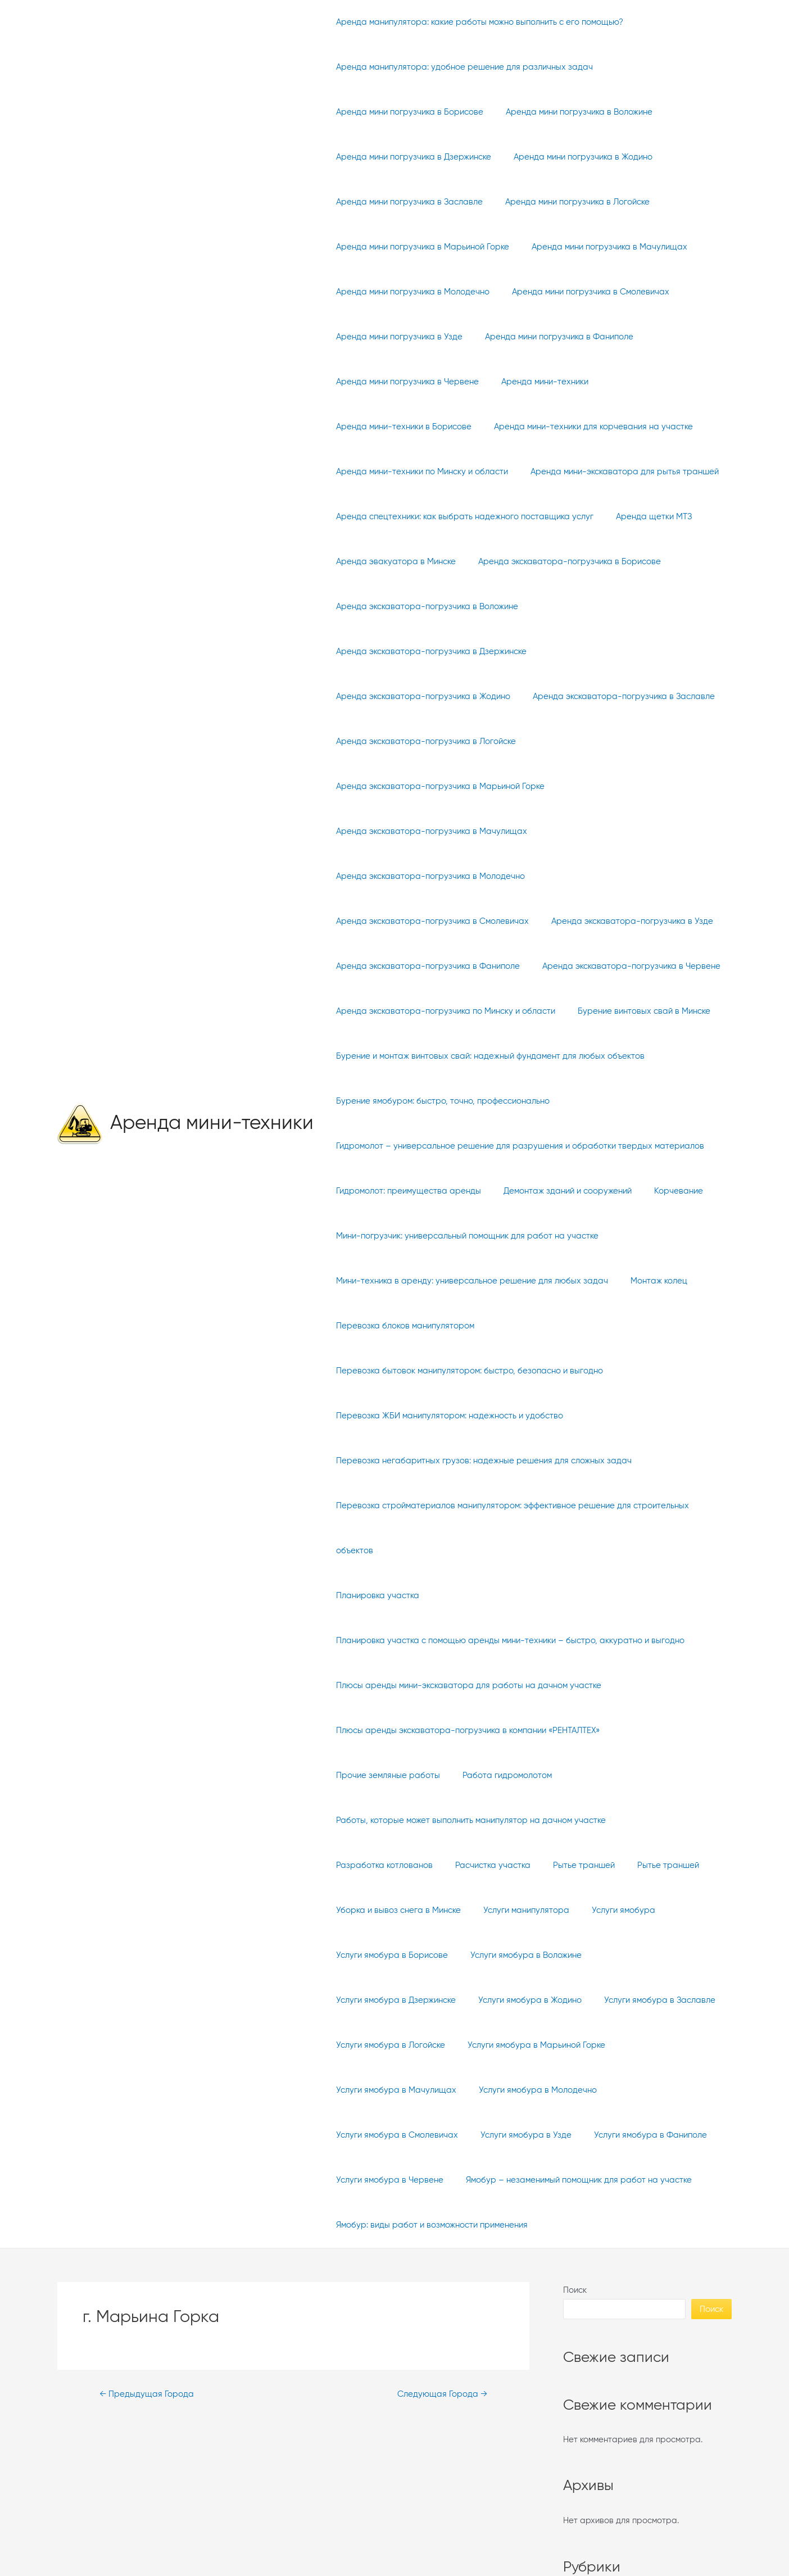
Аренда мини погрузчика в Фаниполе (551, 337)
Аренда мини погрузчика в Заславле (406, 202)
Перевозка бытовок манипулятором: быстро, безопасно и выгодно (466, 1326)
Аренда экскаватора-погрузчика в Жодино (420, 651)
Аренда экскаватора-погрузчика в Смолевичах (429, 876)
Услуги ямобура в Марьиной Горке (402, 1955)
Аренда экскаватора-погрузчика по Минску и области (442, 966)
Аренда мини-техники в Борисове (401, 427)
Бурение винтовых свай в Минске (635, 966)
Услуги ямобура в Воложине (517, 1865)
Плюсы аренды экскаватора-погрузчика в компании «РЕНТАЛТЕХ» (465, 1685)
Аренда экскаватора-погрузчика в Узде (624, 876)
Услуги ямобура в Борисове (389, 1865)
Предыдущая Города (148, 2304)
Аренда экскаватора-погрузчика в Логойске (423, 696)
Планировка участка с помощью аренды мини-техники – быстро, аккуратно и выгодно (507, 1595)
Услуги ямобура (609, 1820)
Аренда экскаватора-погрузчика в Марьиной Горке (437, 741)
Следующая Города (440, 2304)
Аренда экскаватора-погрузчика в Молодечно (427, 831)
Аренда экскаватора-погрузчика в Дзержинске (627, 606)
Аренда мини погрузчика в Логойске (569, 202)
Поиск (575, 2200)
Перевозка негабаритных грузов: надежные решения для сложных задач (481, 1416)
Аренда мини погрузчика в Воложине (570, 112)
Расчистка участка (484, 1775)
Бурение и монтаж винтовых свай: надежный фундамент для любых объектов (487, 1011)
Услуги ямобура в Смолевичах (529, 2000)
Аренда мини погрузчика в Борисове (406, 112)
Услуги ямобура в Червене (516, 2045)
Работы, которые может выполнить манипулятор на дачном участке (574, 1730)
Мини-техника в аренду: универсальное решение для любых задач (469, 1236)
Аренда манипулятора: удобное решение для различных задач (461, 67)
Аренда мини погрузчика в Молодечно (410, 292)
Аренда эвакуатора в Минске (393, 561)
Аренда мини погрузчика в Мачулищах (601, 247)
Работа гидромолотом (378, 1730)
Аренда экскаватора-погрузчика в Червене (623, 921)
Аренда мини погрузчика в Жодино (574, 157)
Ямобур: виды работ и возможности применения (429, 2135)
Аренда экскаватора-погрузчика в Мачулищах (428, 786)
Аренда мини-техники (212, 1079)
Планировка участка (374, 1550)
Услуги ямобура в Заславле (509, 1910)
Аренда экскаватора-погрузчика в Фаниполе (425, 921)
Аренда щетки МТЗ (645, 517)
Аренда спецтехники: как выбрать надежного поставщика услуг (462, 517)
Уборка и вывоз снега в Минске (395, 1820)
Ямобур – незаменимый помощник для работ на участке (446, 2090)
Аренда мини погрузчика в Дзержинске (410, 157)
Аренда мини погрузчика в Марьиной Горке (419, 247)
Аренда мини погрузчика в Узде (396, 337)
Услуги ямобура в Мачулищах (548, 1955)
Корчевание (664, 1146)
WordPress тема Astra (501, 2553)
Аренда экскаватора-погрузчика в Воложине (424, 606)
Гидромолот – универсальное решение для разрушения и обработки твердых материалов (517, 1101)
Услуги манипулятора (518, 1820)
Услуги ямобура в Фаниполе (389, 2045)
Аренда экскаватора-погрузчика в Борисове (561, 561)
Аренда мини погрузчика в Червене (404, 382)
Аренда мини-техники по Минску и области (419, 472)
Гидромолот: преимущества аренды (405, 1146)
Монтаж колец (650, 1236)
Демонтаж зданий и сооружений (559, 1146)
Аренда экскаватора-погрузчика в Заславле (615, 651)
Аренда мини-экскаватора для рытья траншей (616, 472)
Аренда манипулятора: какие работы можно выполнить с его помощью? (476, 22)
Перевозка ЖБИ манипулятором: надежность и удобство (446, 1371)
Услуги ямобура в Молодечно (392, 2000)
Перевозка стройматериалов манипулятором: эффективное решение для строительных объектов (509, 1483)
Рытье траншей (570, 1775)
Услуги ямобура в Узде (652, 2000)
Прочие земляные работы (666, 1685)
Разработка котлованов (381, 1775)
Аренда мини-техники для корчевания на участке (585, 427)
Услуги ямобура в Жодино (385, 1910)
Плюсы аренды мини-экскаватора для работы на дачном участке (465, 1640)
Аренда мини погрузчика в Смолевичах (582, 292)
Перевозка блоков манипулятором (402, 1281)
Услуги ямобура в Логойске (636, 1910)
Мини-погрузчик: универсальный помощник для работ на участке (464, 1191)
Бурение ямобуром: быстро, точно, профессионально (440, 1056)
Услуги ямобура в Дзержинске (650, 1865)
